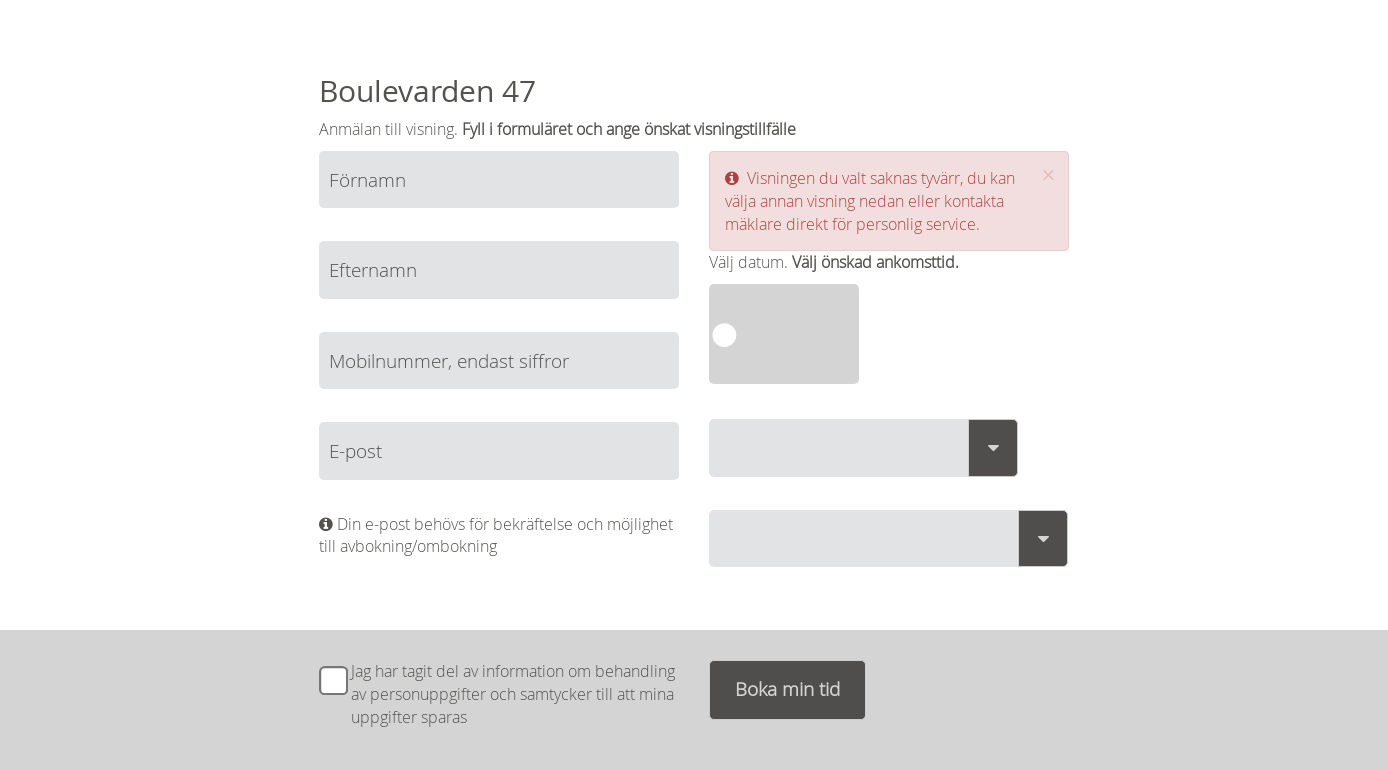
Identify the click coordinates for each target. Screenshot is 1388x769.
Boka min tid (787, 689)
